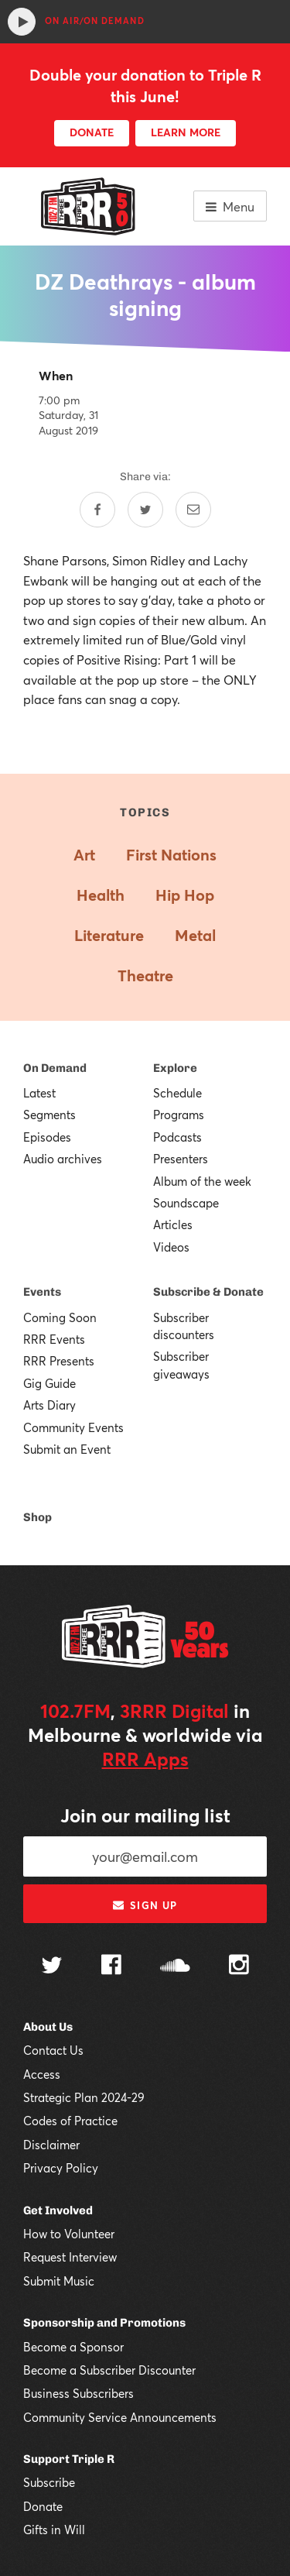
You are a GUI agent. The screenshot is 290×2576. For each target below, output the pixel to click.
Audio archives (62, 1158)
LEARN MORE (185, 132)
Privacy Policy (60, 2168)
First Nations (171, 854)
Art (84, 854)
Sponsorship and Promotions (104, 2323)
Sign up (145, 1905)
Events (42, 1292)
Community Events (73, 1427)
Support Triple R (68, 2459)
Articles (173, 1224)
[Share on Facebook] (97, 509)
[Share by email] (193, 509)
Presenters (180, 1158)
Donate (43, 2506)
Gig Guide (49, 1383)
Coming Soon (60, 1317)
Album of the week (202, 1181)
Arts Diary (49, 1405)
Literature (109, 935)
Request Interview (70, 2257)
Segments (49, 1114)
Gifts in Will (54, 2529)
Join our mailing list (145, 1815)
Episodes (47, 1137)
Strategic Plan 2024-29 (84, 2097)
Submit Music (58, 2281)
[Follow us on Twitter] (52, 1966)
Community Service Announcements (120, 2417)
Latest (39, 1093)
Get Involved (58, 2210)
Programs (178, 1114)
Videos (171, 1247)
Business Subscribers (78, 2393)
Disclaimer (51, 2144)
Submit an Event (67, 1449)
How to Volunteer (68, 2233)
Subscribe (49, 2482)
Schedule (177, 1093)
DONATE (92, 132)
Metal (195, 935)
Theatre (145, 975)
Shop (37, 1517)
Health (101, 894)
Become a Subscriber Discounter (109, 2370)
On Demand (55, 1068)
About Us (48, 2027)
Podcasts (177, 1137)
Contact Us (53, 2050)
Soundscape (186, 1203)
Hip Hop (184, 894)
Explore (175, 1068)
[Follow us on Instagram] (239, 1966)
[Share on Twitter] (145, 509)
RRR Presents (58, 1361)
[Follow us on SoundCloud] (175, 1967)
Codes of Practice (70, 2120)
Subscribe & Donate (208, 1292)
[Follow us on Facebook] (111, 1966)
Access (41, 2074)
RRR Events (54, 1339)
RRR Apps (145, 1759)
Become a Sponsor (73, 2346)
